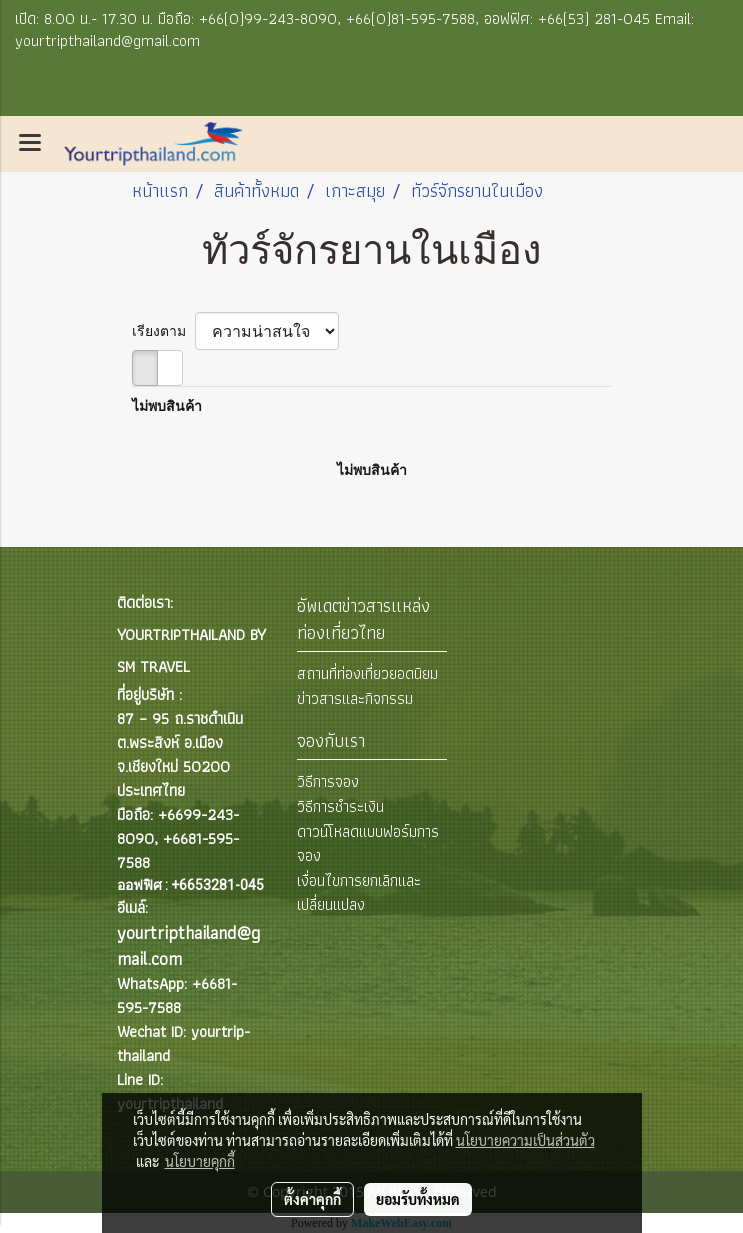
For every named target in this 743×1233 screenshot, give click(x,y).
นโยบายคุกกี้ (200, 1161)
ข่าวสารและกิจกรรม (355, 698)
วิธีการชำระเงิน (340, 806)
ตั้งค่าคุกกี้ (312, 1199)
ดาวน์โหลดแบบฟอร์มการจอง (368, 843)
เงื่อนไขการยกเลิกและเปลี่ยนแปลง (359, 892)
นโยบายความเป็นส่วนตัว (525, 1140)
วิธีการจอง (328, 781)
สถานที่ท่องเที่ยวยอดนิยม (367, 673)
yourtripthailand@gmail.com (188, 945)
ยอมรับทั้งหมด (418, 1199)
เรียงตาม (163, 331)
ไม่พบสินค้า (167, 406)
